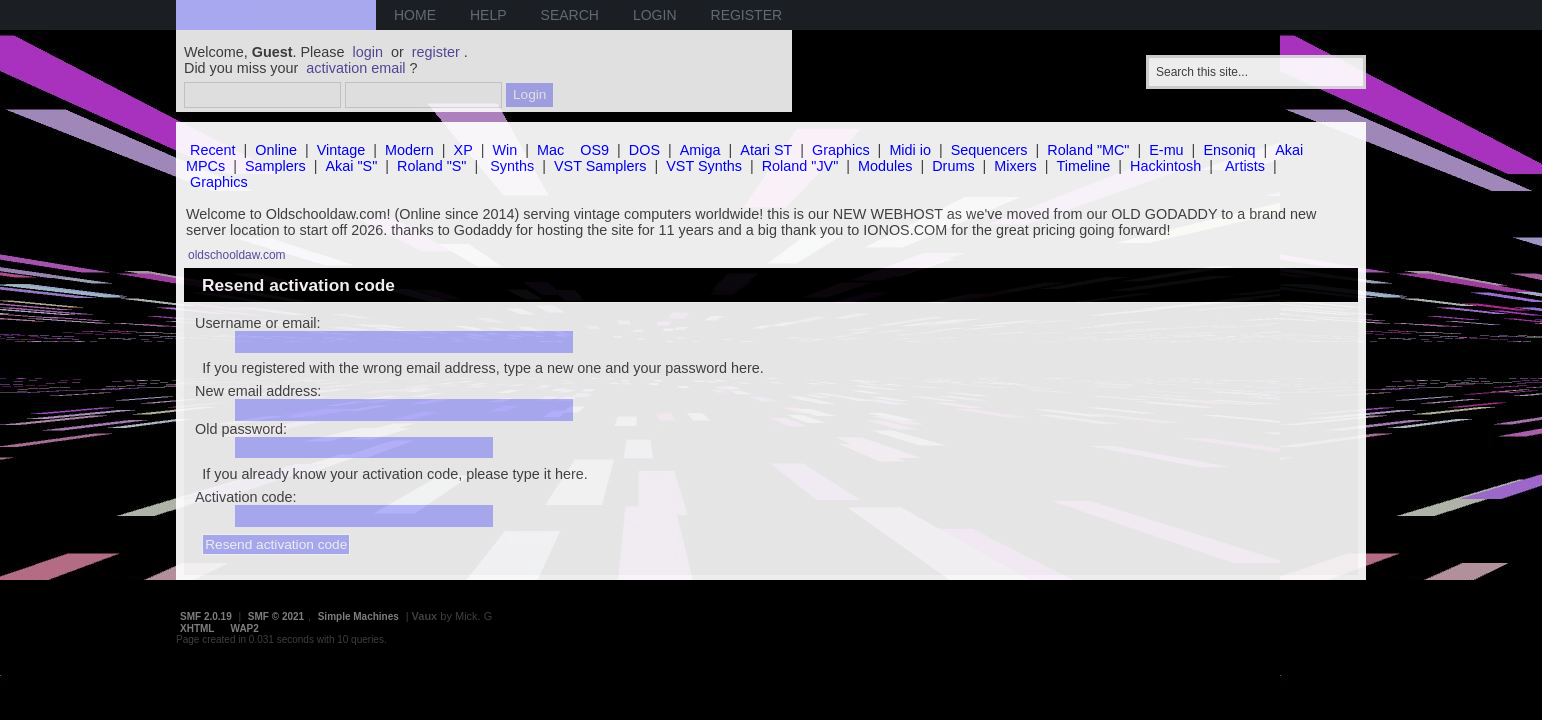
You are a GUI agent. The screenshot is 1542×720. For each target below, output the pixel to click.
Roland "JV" (800, 166)
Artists (1245, 166)
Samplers (275, 166)
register (436, 52)
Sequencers (989, 150)
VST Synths (704, 166)
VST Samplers (600, 166)
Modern (409, 150)
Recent (213, 150)
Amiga (700, 150)
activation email (355, 68)
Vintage (341, 150)
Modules (885, 166)
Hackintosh (1165, 166)
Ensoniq (1229, 150)
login (368, 52)
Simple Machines (358, 616)
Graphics (841, 150)
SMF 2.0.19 (206, 616)
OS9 (594, 150)
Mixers (1015, 166)
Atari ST (766, 150)
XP (463, 150)
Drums (953, 166)
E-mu (1166, 150)
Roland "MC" (1088, 150)
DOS (644, 150)
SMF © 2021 (276, 616)
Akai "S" (351, 166)
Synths (512, 166)
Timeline (1083, 166)
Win (505, 150)
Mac (550, 150)
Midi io (910, 150)
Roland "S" (431, 166)
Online (276, 150)
